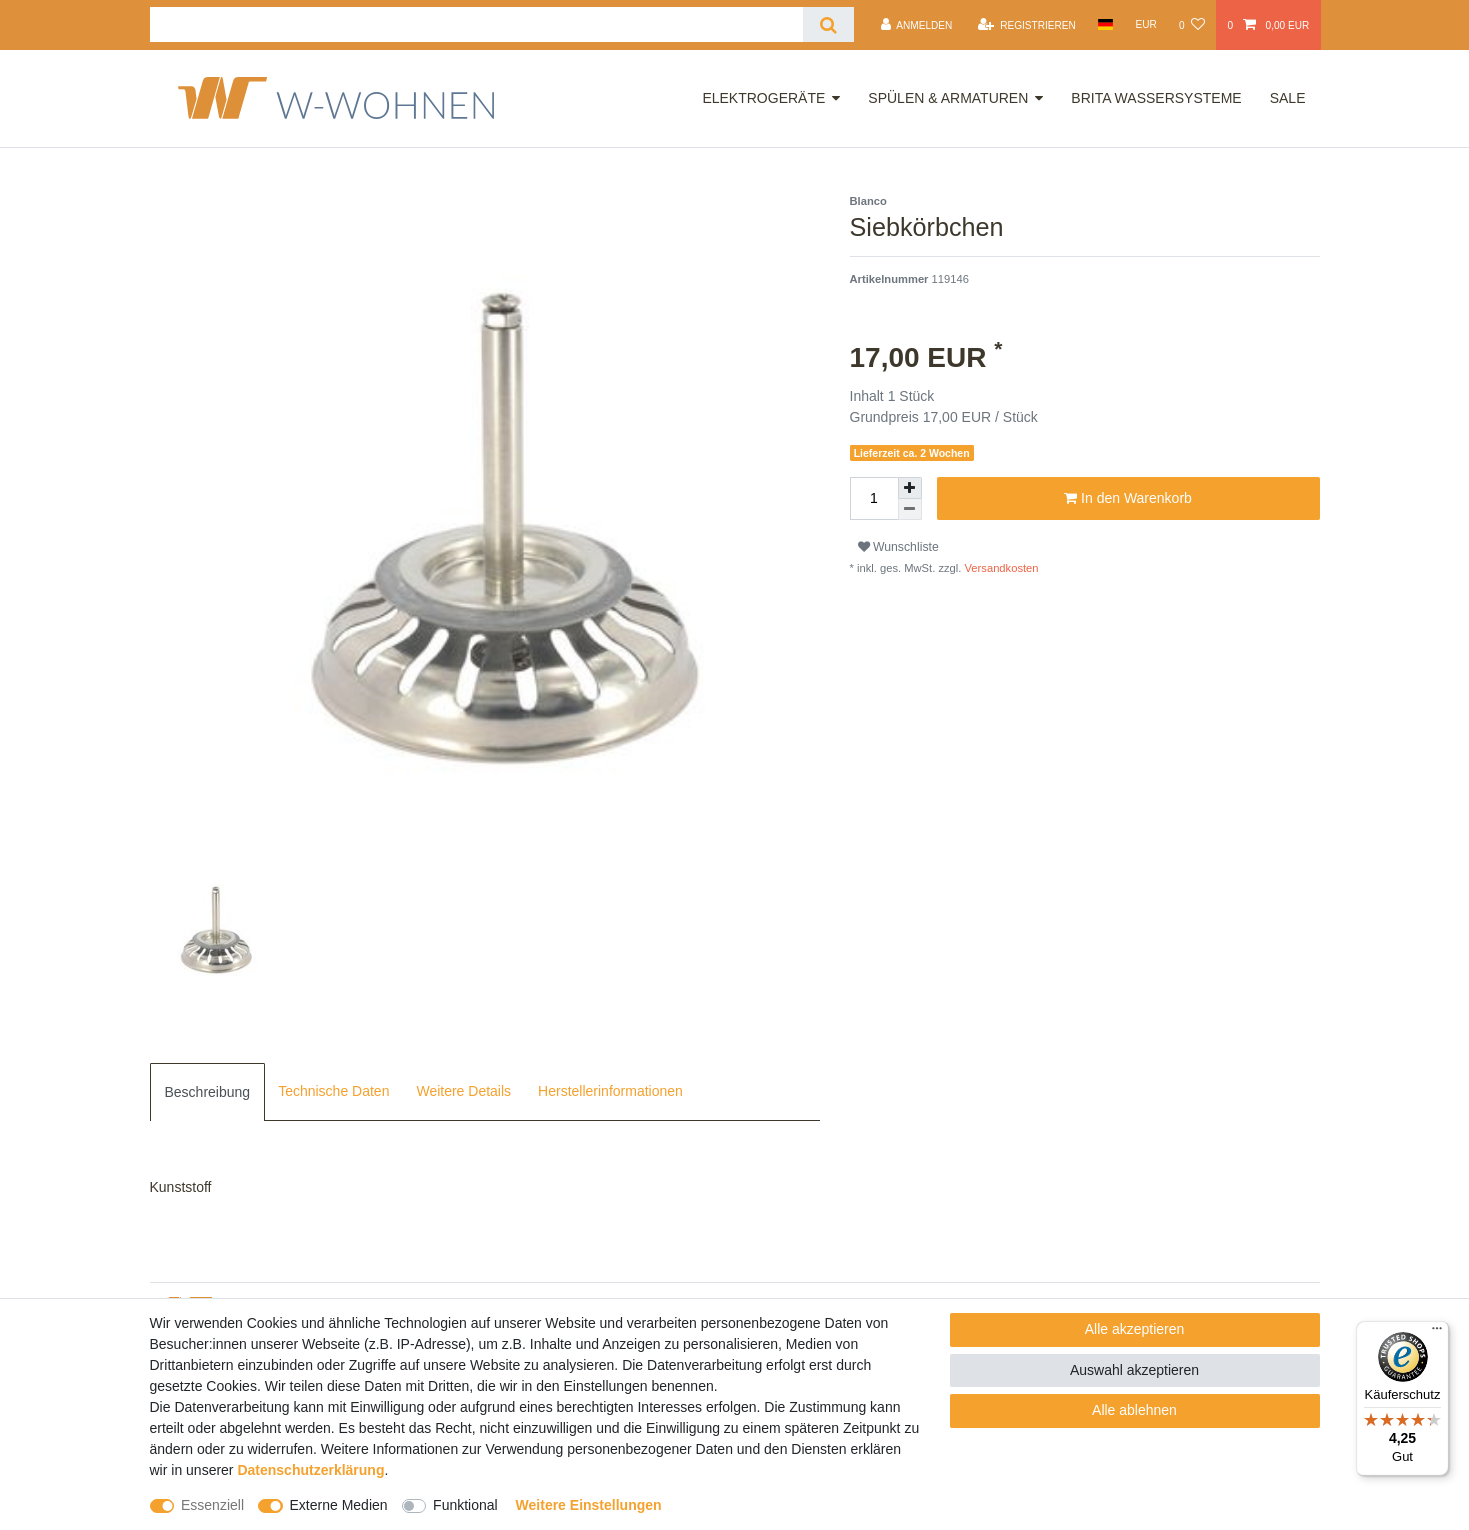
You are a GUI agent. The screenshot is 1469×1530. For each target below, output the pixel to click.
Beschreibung (208, 1092)
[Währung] (1146, 24)
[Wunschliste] (1192, 25)
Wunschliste (898, 547)
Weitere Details (463, 1091)
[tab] (208, 1092)
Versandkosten (999, 568)
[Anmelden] (916, 25)
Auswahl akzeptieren (1134, 1370)
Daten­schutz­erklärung (310, 1470)
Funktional (465, 1505)
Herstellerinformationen (610, 1091)
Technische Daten (333, 1091)
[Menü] (1437, 1333)
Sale (1288, 98)
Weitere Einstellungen (589, 1505)
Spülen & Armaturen (948, 98)
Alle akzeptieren (1135, 1329)
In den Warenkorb (1128, 499)
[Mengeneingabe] (874, 498)
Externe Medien (339, 1505)
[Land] (1105, 24)
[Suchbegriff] (477, 24)
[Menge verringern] (910, 509)
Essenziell (212, 1505)
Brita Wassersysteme (1156, 98)
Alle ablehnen (1134, 1410)
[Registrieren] (1027, 25)
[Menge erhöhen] (910, 488)
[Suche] (828, 24)
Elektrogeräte (763, 98)
